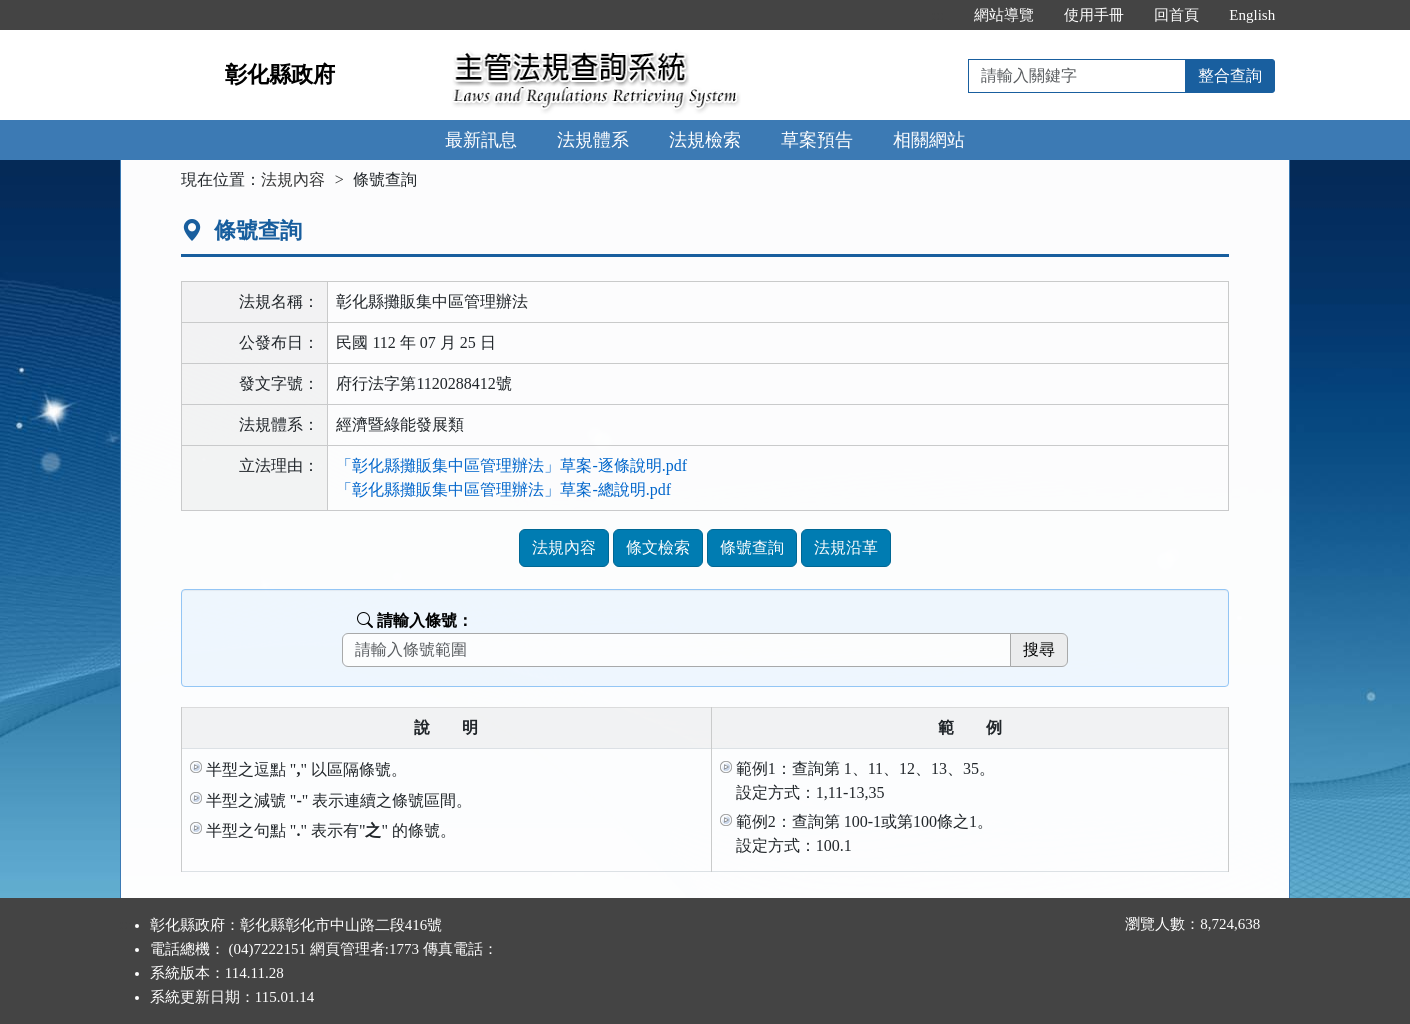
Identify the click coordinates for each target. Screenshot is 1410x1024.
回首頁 (1176, 15)
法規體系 (593, 140)
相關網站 (929, 140)
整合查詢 (1230, 75)
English (1252, 15)
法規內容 (293, 179)
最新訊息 (481, 140)
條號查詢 (752, 547)
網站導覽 (1004, 15)
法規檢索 (705, 140)
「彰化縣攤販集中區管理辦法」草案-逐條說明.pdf (511, 465)
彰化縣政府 (280, 74)
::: (938, 15)
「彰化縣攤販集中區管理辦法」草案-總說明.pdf (503, 489)
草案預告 (817, 140)
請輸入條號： (415, 620)
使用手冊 (1094, 15)
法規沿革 (846, 547)
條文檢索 (658, 547)
